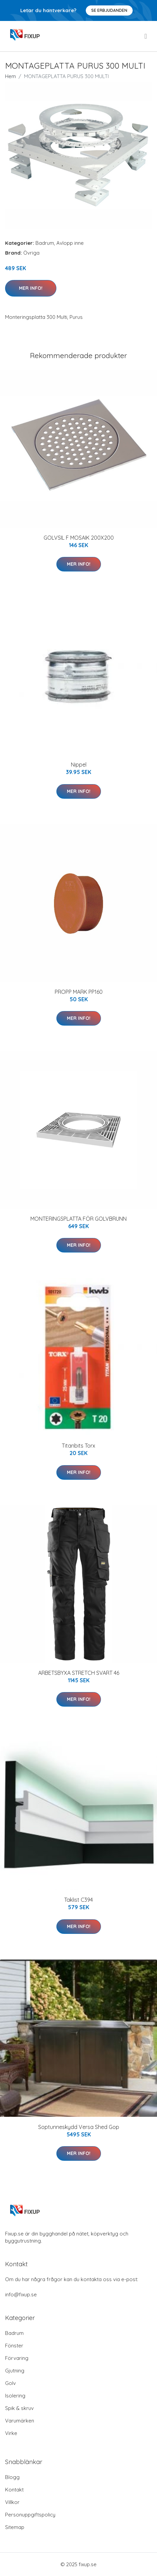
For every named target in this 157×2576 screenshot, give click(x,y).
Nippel (78, 764)
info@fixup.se (21, 2294)
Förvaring (16, 2358)
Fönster (14, 2345)
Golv (10, 2383)
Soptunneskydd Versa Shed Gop (78, 2127)
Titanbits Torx (78, 1445)
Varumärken (19, 2420)
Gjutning (14, 2370)
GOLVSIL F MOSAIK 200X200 (79, 537)
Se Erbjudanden (109, 10)
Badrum (44, 243)
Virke (11, 2433)
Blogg (12, 2477)
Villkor (12, 2502)
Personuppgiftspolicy (30, 2514)
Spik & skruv (19, 2408)
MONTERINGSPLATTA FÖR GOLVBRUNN (78, 1218)
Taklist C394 (78, 1899)
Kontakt (14, 2489)
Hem (10, 76)
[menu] (146, 36)
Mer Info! (31, 288)
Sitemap (14, 2527)
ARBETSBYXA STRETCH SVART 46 (78, 1672)
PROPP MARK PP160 (79, 991)
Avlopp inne (70, 243)
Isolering (15, 2395)
